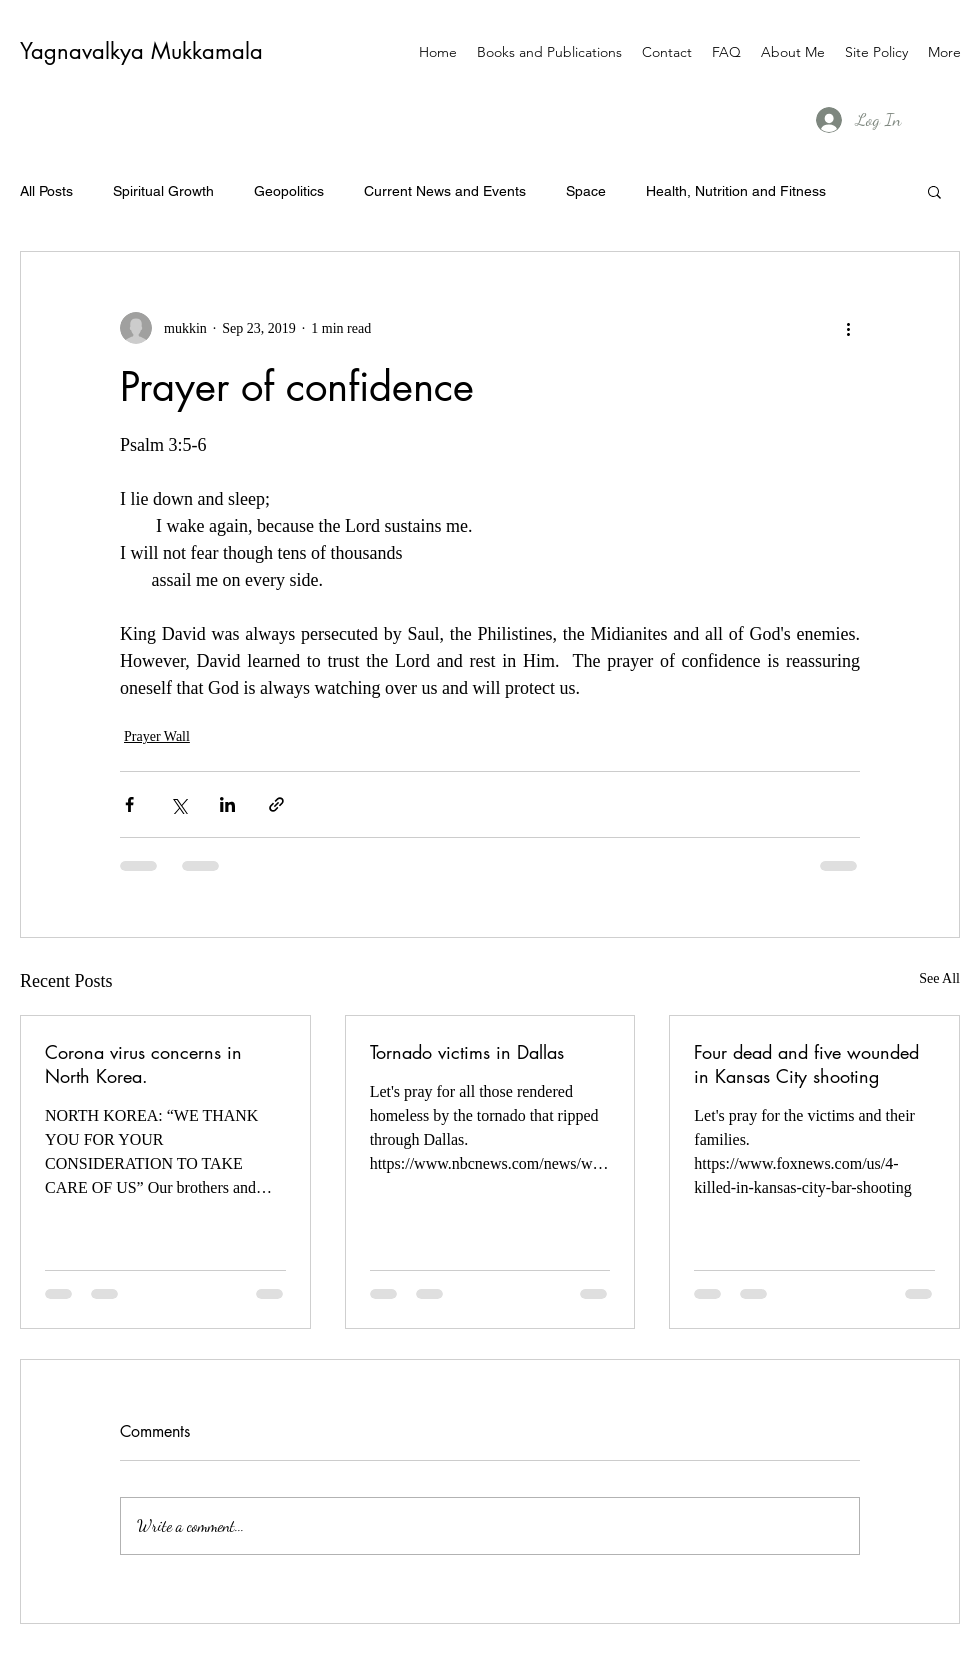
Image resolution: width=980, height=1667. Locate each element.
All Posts (46, 191)
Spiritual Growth (163, 191)
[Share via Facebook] (129, 804)
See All (939, 978)
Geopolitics (289, 191)
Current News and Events (445, 191)
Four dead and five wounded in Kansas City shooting (806, 1064)
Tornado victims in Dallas (467, 1052)
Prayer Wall (157, 736)
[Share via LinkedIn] (227, 804)
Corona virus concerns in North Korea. (143, 1064)
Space (586, 191)
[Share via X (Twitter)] (178, 804)
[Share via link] (276, 804)
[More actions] (848, 328)
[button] (934, 191)
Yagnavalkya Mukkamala (141, 51)
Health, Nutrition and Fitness (736, 191)
